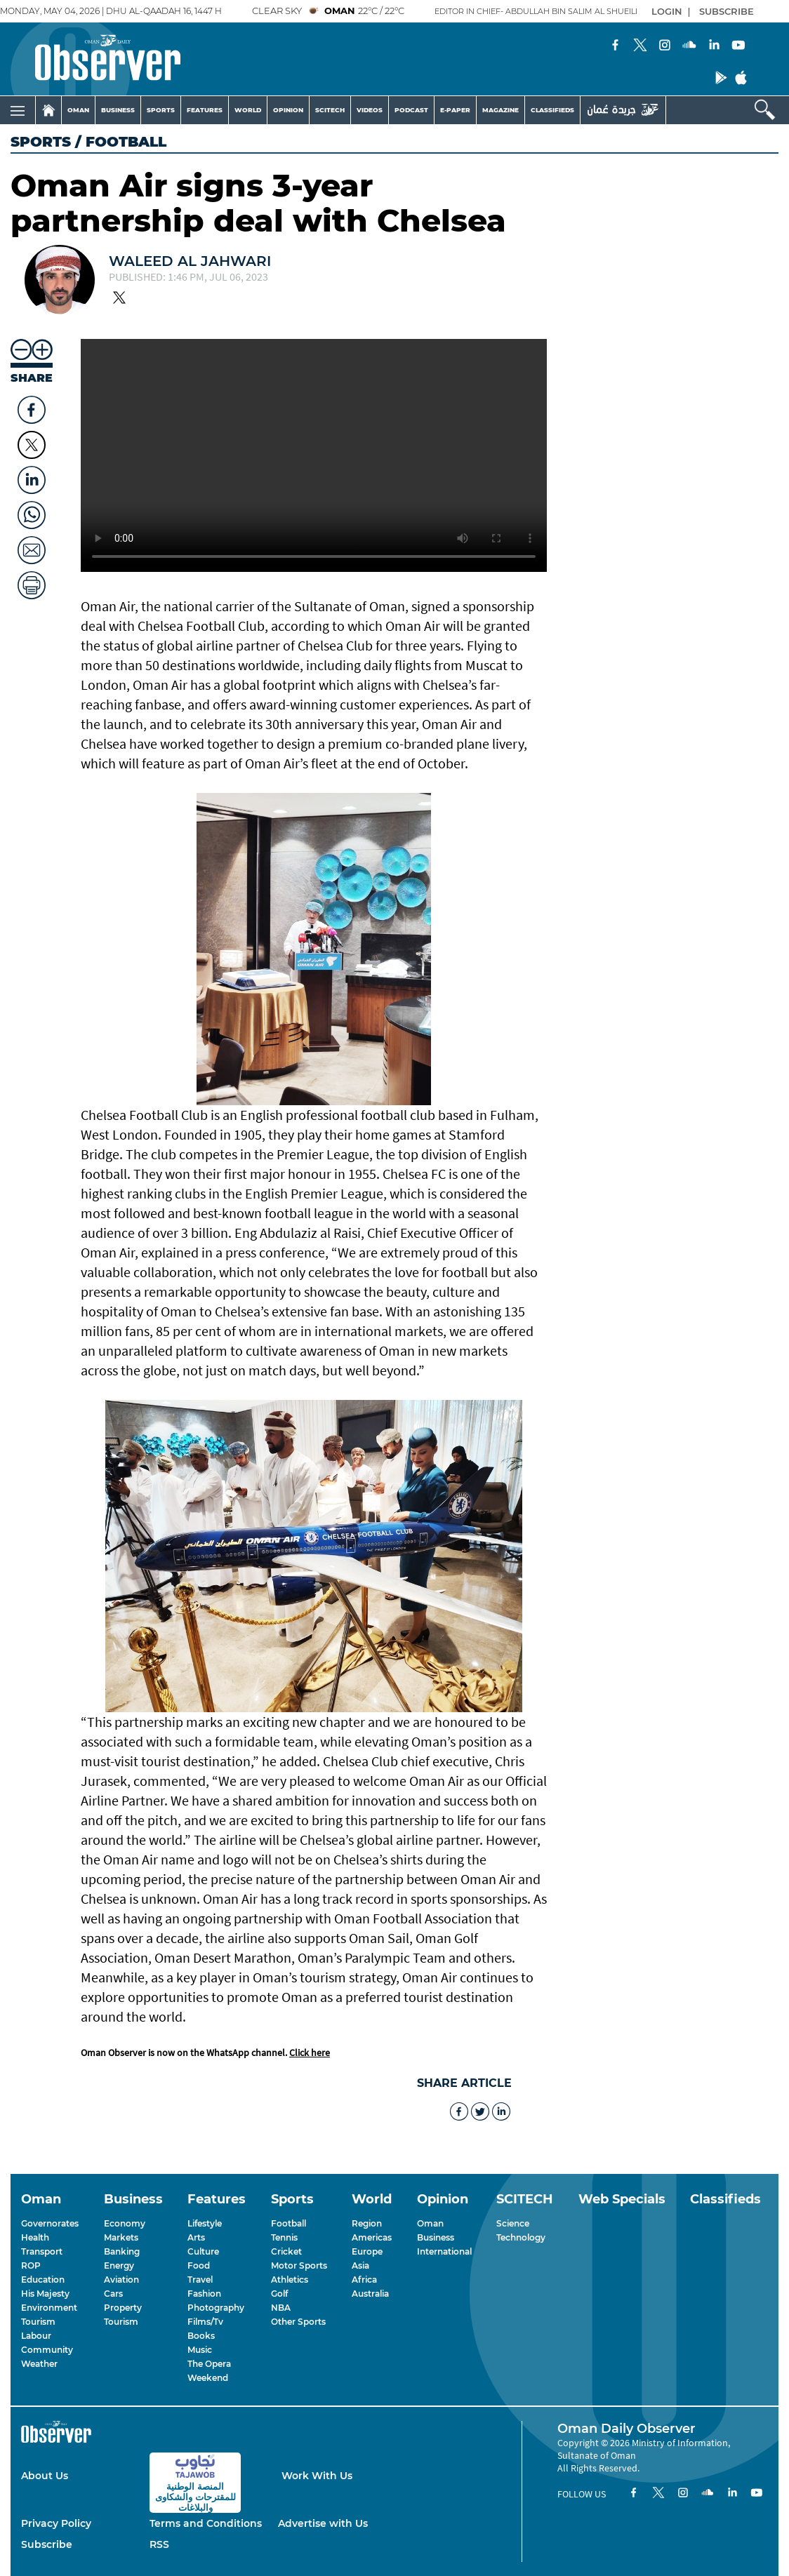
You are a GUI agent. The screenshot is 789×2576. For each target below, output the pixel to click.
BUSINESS (118, 110)
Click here (309, 2052)
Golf (279, 2293)
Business (435, 2237)
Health (35, 2237)
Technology (520, 2237)
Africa (364, 2279)
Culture (203, 2251)
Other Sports (298, 2321)
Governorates (50, 2223)
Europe (367, 2251)
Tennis (284, 2237)
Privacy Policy (56, 2523)
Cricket (286, 2251)
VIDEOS (370, 110)
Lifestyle (204, 2223)
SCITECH (330, 110)
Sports (41, 141)
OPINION (288, 110)
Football (288, 2223)
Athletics (289, 2279)
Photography (215, 2307)
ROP (31, 2265)
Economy (124, 2223)
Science (512, 2223)
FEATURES (205, 110)
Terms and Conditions (206, 2523)
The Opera (209, 2363)
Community (47, 2349)
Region (367, 2223)
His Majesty (45, 2293)
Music (199, 2349)
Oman (430, 2223)
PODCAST (411, 110)
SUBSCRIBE (726, 11)
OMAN (78, 110)
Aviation (121, 2279)
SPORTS (161, 110)
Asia (360, 2265)
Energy (119, 2265)
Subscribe (46, 2544)
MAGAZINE (500, 110)
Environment (49, 2307)
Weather (39, 2363)
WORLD (247, 110)
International (444, 2251)
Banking (122, 2251)
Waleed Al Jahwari (190, 261)
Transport (41, 2251)
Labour (36, 2335)
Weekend (207, 2378)
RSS (159, 2544)
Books (201, 2335)
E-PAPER (455, 110)
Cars (113, 2293)
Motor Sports (299, 2265)
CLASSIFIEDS (552, 110)
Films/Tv (205, 2321)
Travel (200, 2279)
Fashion (204, 2293)
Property (123, 2307)
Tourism (38, 2321)
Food (198, 2265)
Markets (121, 2237)
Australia (370, 2293)
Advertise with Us (323, 2523)
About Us (44, 2475)
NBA (281, 2307)
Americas (372, 2237)
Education (43, 2279)
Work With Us (316, 2475)
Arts (196, 2237)
